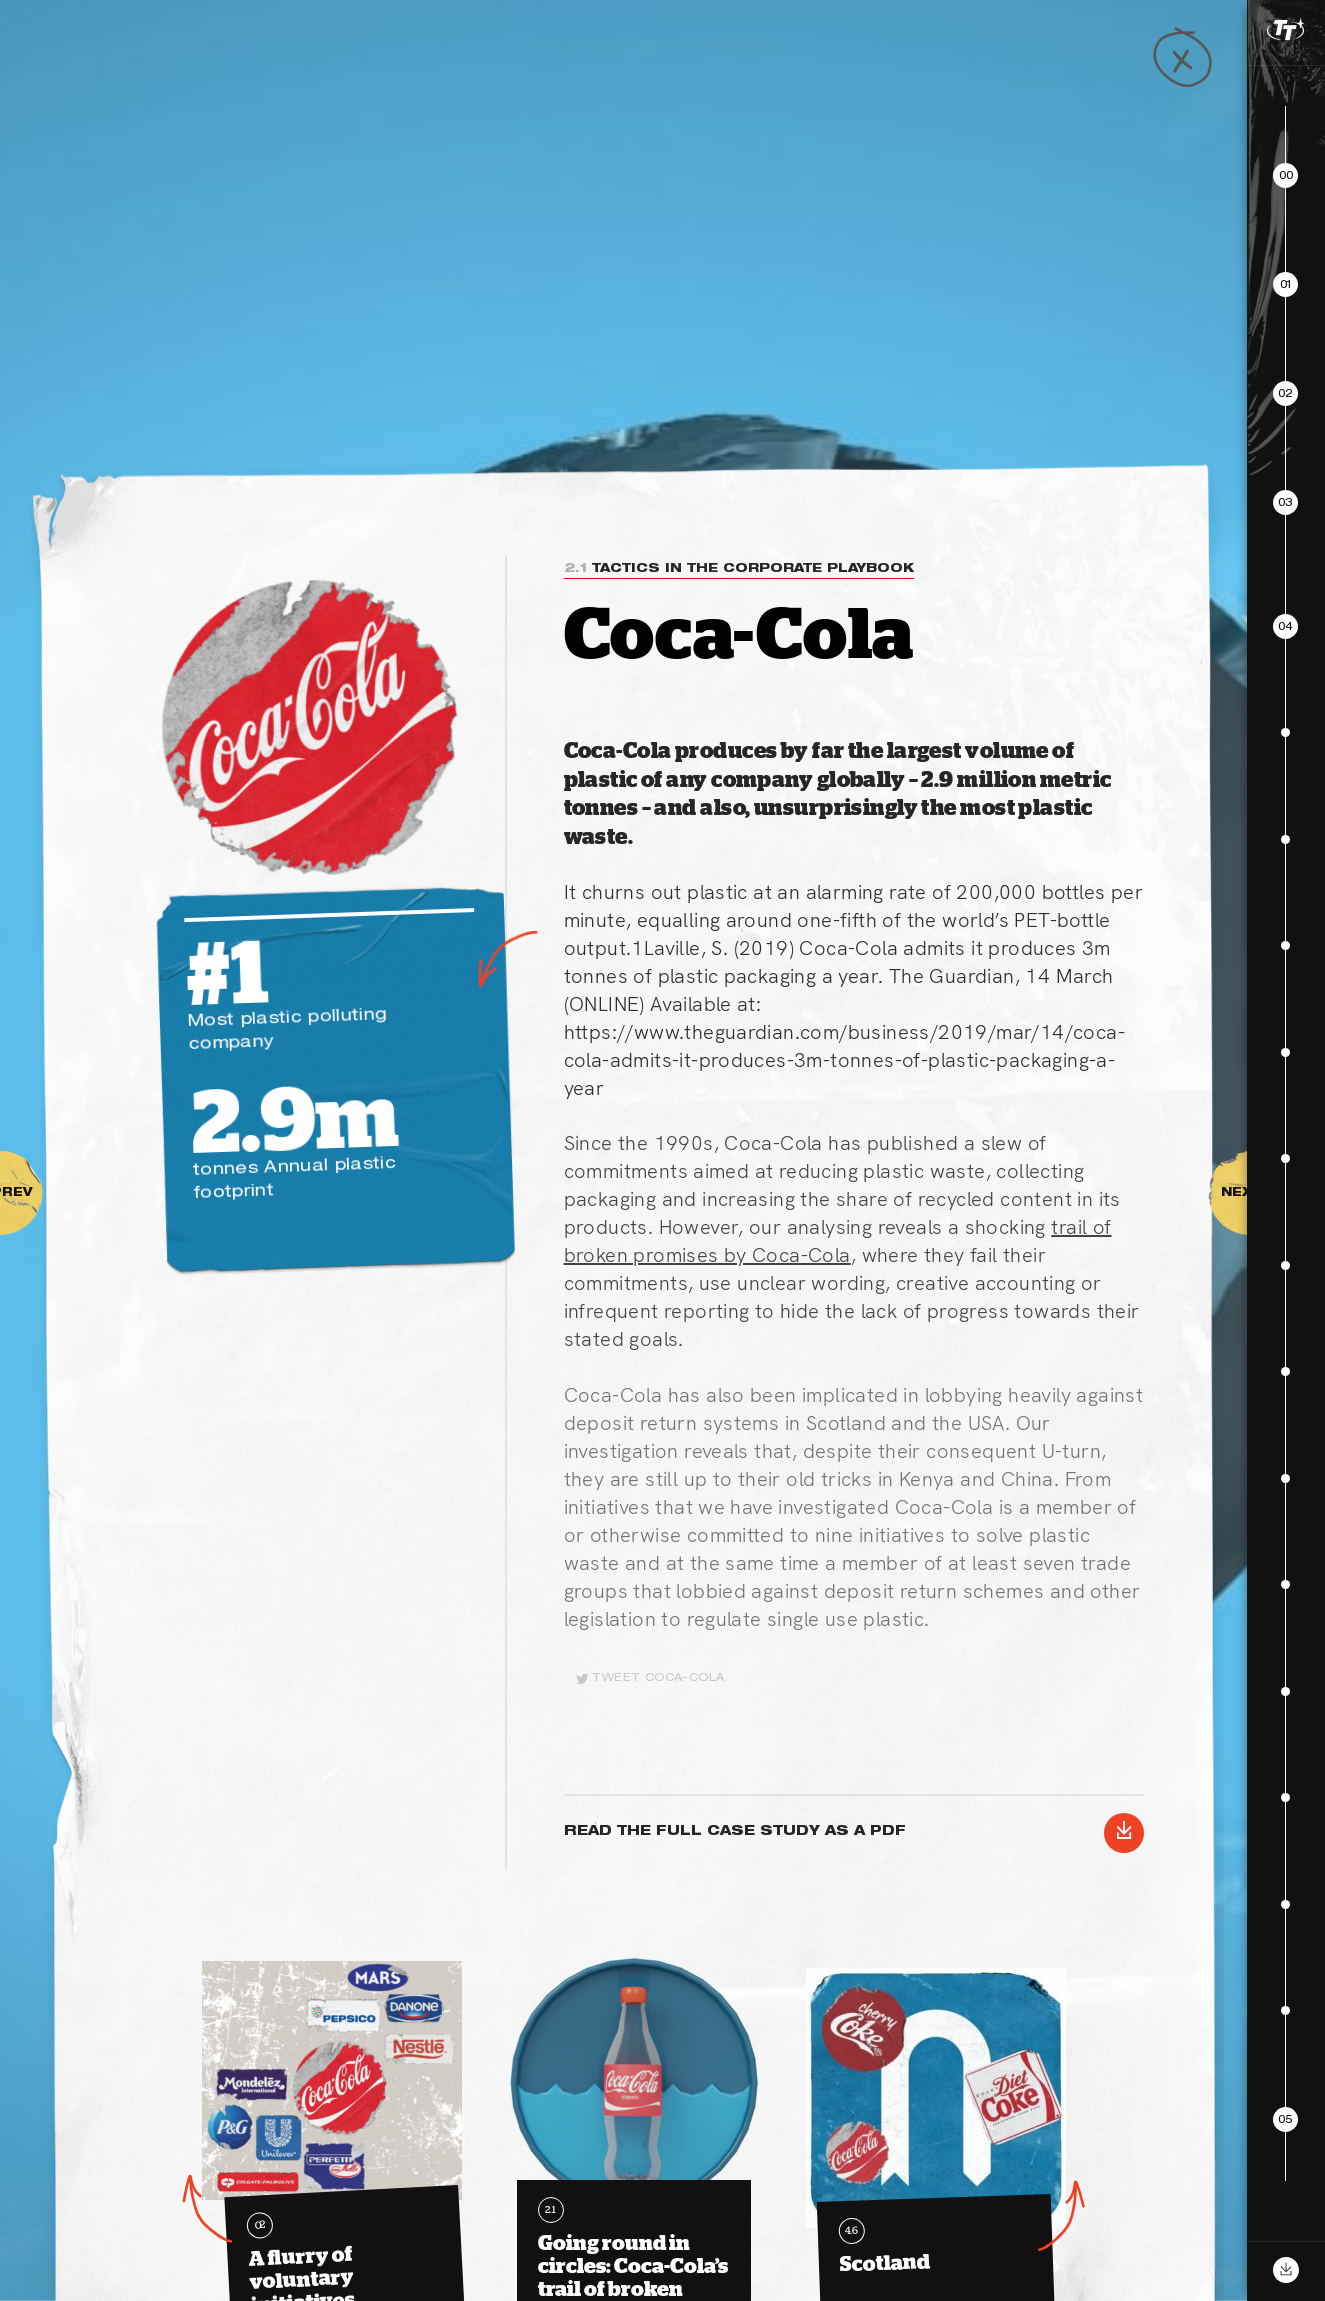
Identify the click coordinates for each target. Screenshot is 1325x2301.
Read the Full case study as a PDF (854, 1833)
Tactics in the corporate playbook (739, 569)
